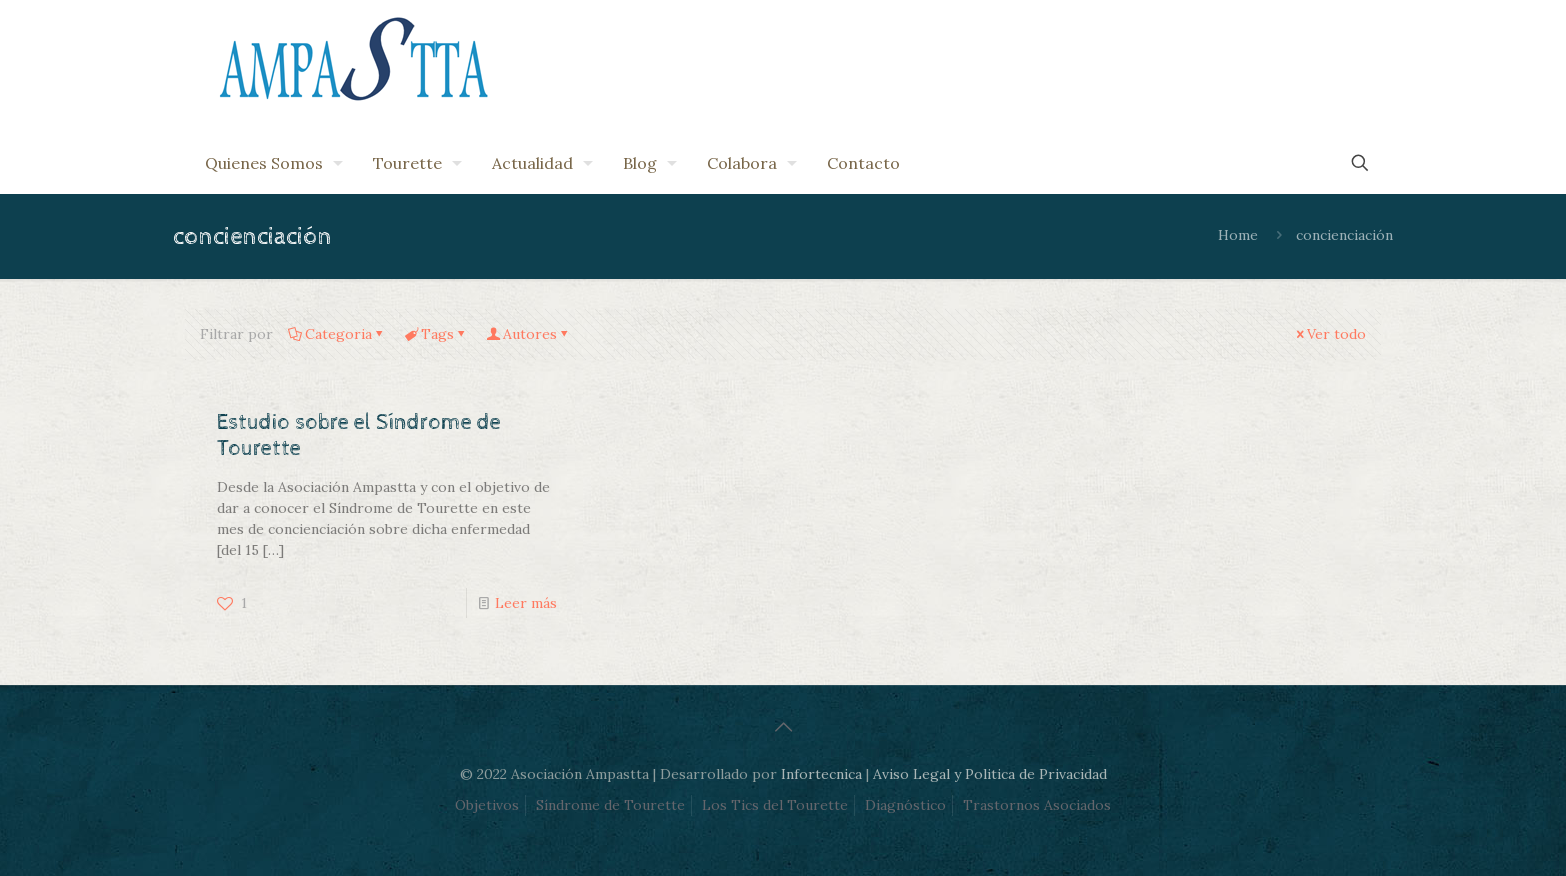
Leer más (526, 603)
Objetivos (487, 805)
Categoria (337, 334)
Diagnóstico (905, 805)
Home (1238, 235)
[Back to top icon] (783, 727)
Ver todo (1329, 334)
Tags (436, 334)
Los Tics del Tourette (775, 805)
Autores (528, 334)
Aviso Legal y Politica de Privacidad (990, 774)
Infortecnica (821, 774)
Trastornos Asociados (1037, 805)
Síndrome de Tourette (610, 805)
